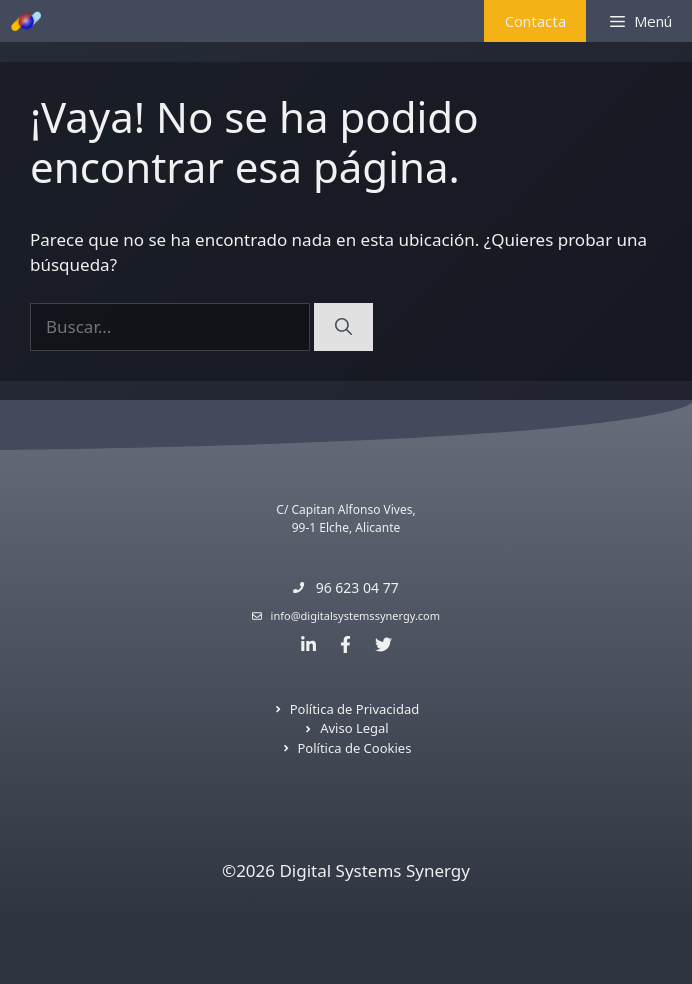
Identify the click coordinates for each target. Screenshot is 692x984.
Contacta (535, 21)
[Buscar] (343, 327)
